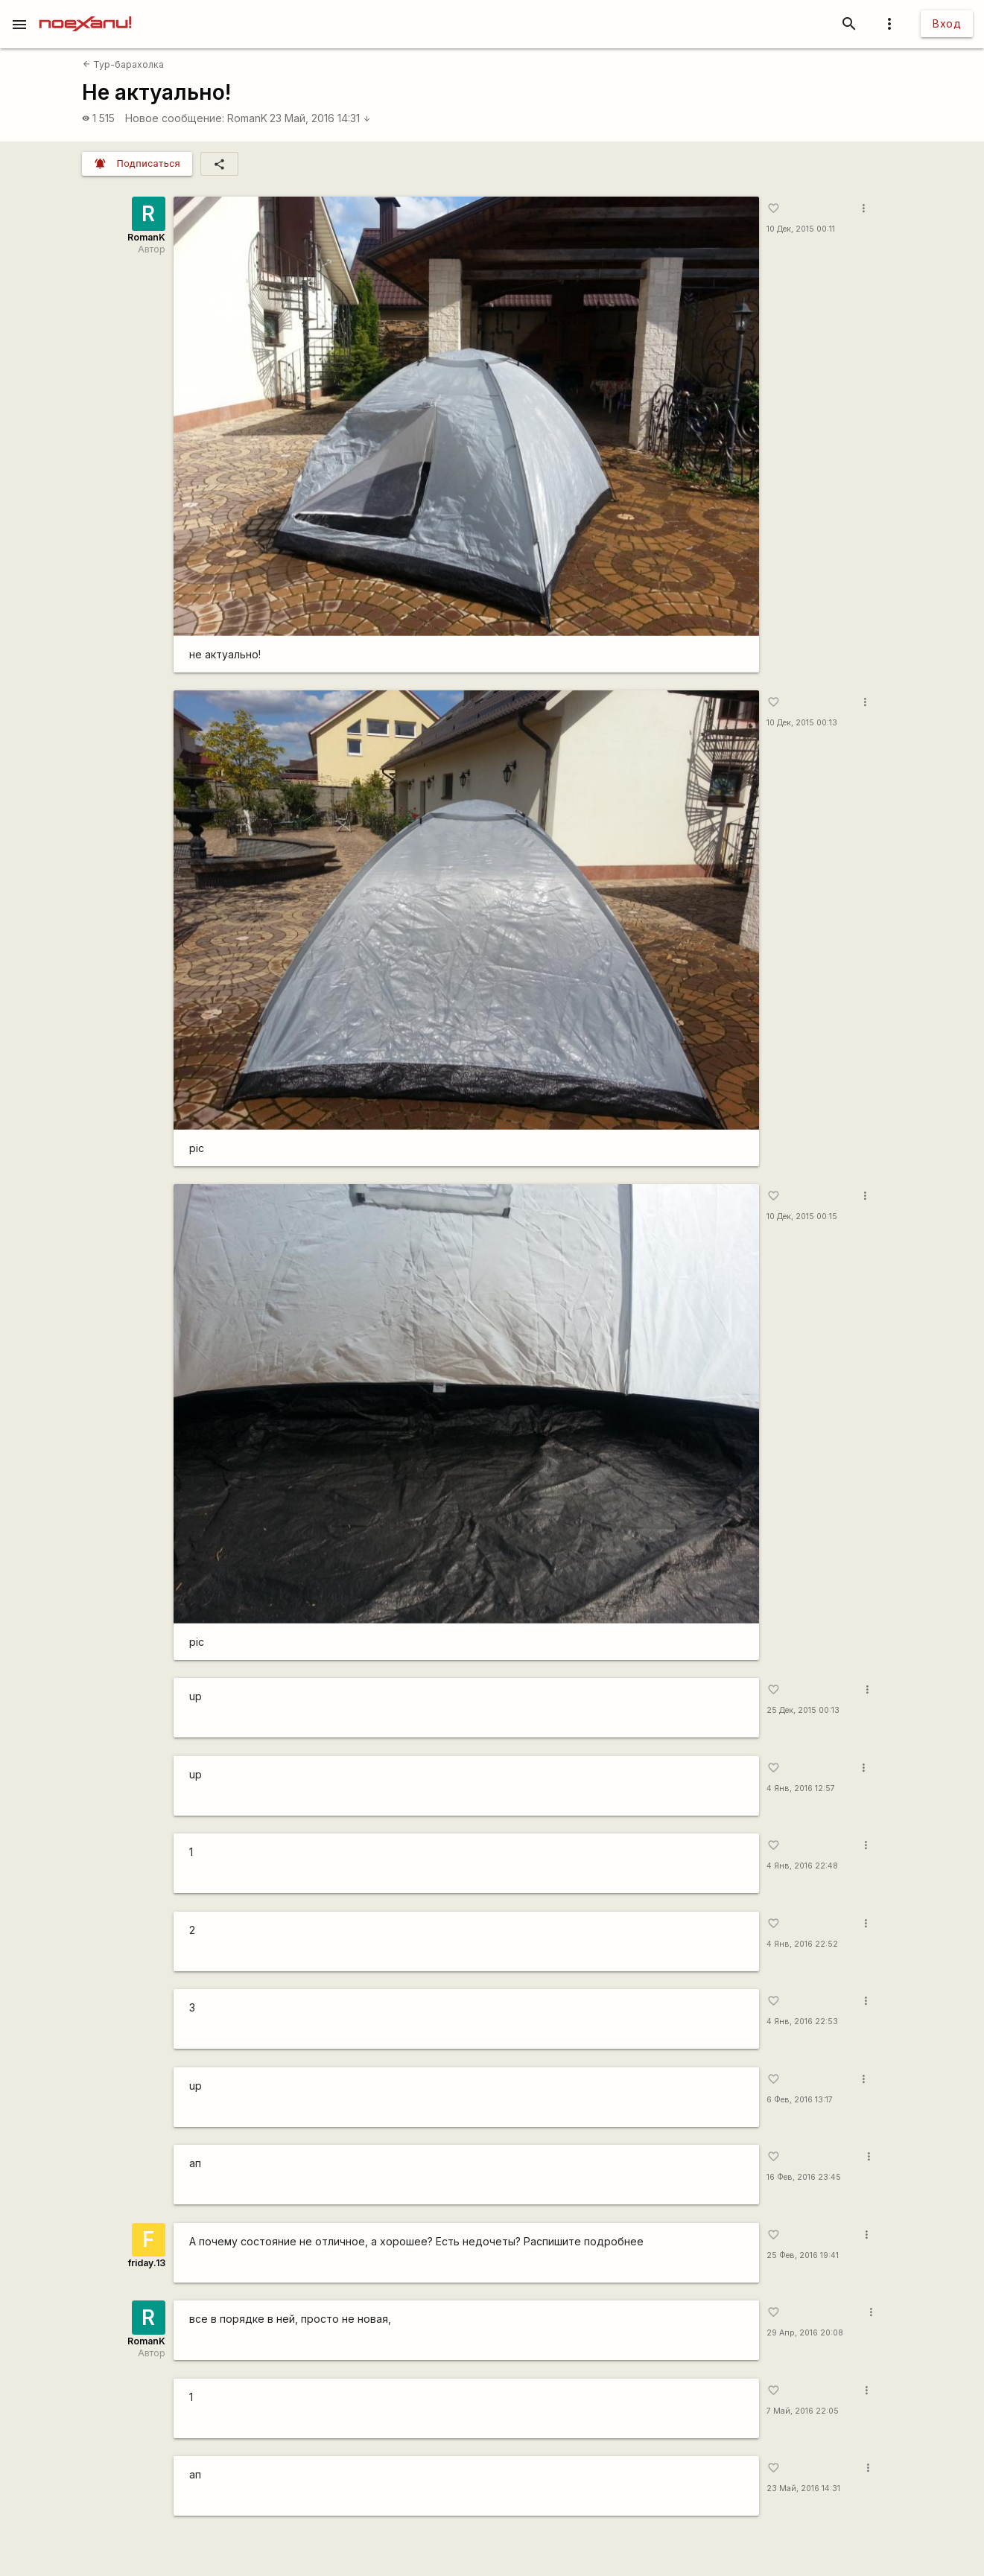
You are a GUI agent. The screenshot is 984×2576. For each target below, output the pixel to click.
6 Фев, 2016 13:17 (799, 2100)
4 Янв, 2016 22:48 (802, 1866)
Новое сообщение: (174, 118)
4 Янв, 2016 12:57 (800, 1788)
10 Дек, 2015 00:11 (800, 229)
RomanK (247, 118)
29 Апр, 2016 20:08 (804, 2333)
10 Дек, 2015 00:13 (801, 723)
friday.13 (146, 2262)
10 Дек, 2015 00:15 (801, 1216)
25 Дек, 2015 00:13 (802, 1710)
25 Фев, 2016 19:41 (802, 2255)
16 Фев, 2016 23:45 (803, 2177)
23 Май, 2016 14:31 (320, 118)
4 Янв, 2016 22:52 (802, 1944)
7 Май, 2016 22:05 (802, 2411)
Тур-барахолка (123, 64)
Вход (947, 23)
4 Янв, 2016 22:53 (802, 2021)
